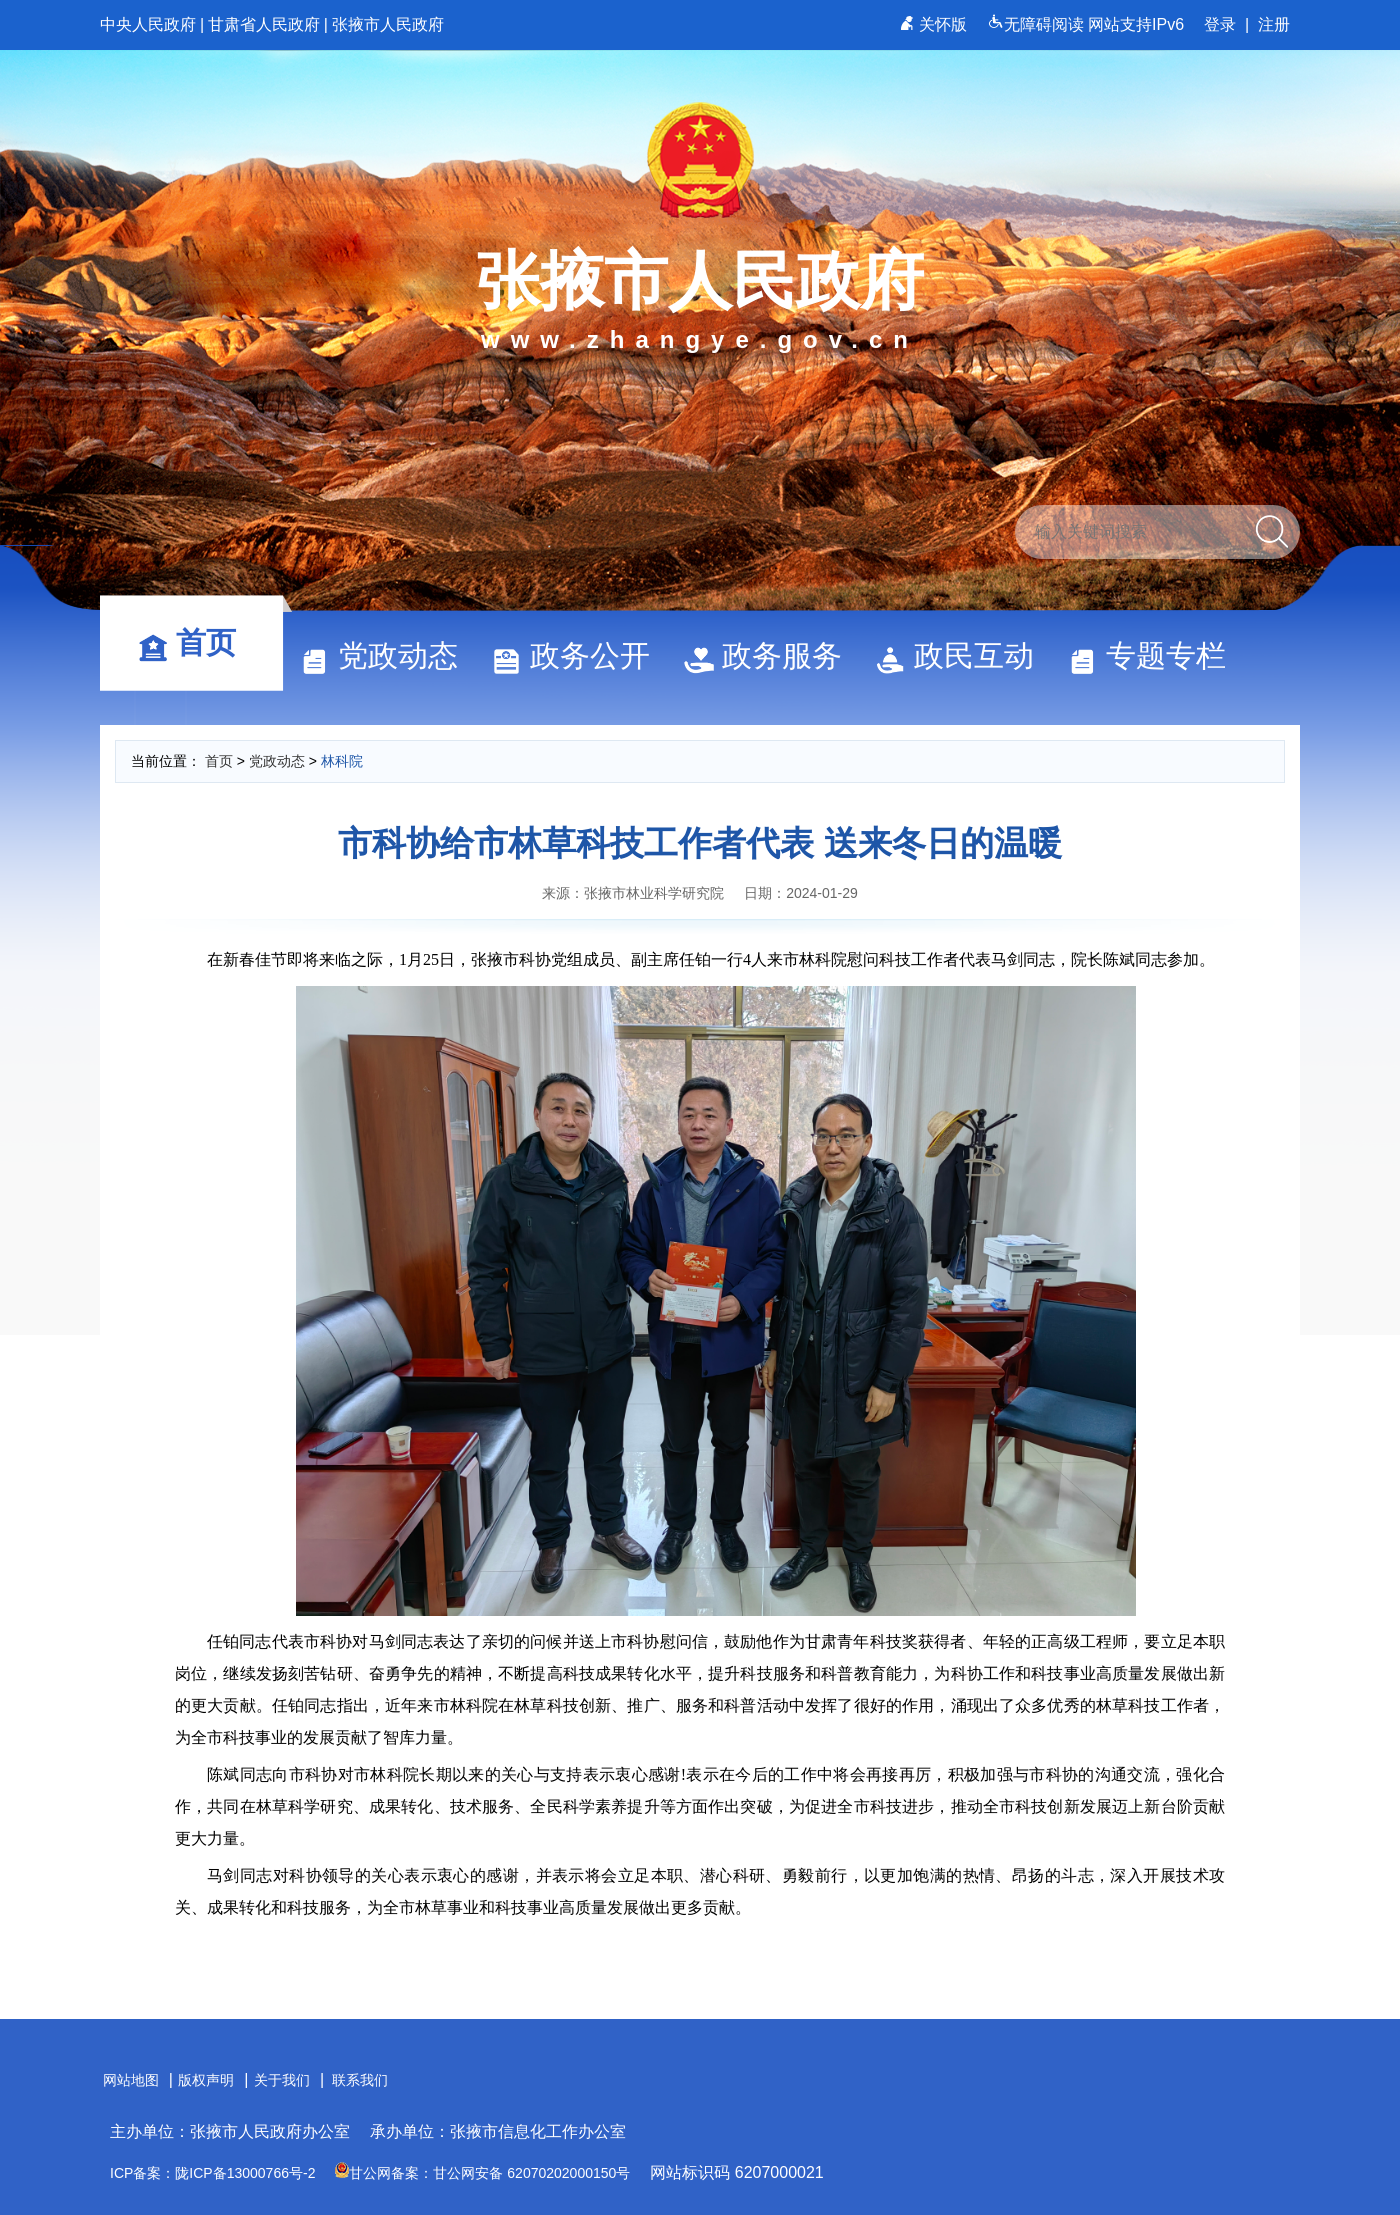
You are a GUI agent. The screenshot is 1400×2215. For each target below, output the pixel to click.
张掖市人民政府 (388, 24)
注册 (1274, 24)
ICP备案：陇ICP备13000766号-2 (212, 2173)
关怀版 (935, 24)
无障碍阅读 (1037, 24)
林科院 (342, 761)
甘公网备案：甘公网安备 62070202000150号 (482, 2173)
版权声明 (206, 2080)
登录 (1220, 24)
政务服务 (772, 655)
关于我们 (282, 2080)
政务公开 (580, 655)
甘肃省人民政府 (264, 24)
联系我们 (360, 2080)
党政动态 (388, 655)
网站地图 (131, 2080)
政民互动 (964, 655)
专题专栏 (1156, 655)
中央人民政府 (148, 24)
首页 (196, 642)
